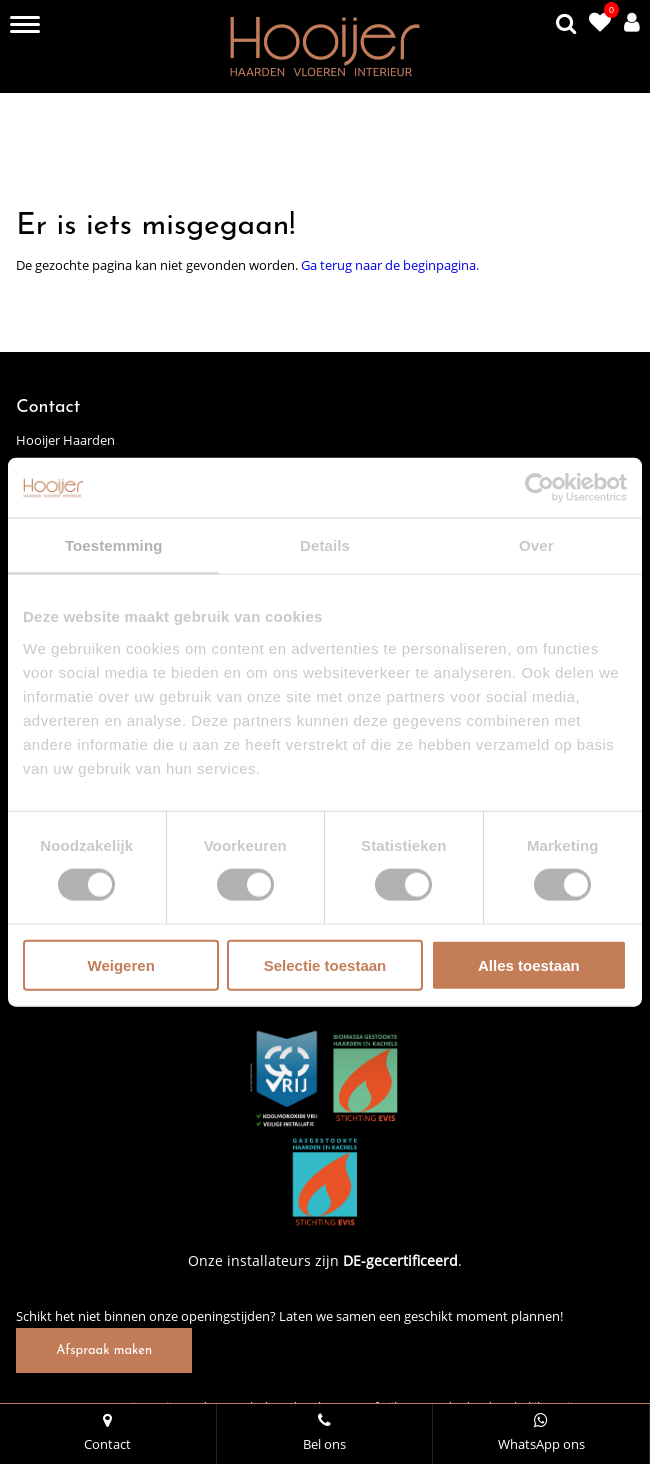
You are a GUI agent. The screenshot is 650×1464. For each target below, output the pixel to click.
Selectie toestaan (325, 964)
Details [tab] (325, 545)
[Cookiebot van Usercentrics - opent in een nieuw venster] (539, 488)
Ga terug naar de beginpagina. (390, 265)
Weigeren (121, 964)
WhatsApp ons (541, 1432)
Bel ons (325, 1432)
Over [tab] (536, 545)
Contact (108, 1432)
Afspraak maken (104, 1350)
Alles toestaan (529, 964)
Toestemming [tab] (114, 545)
